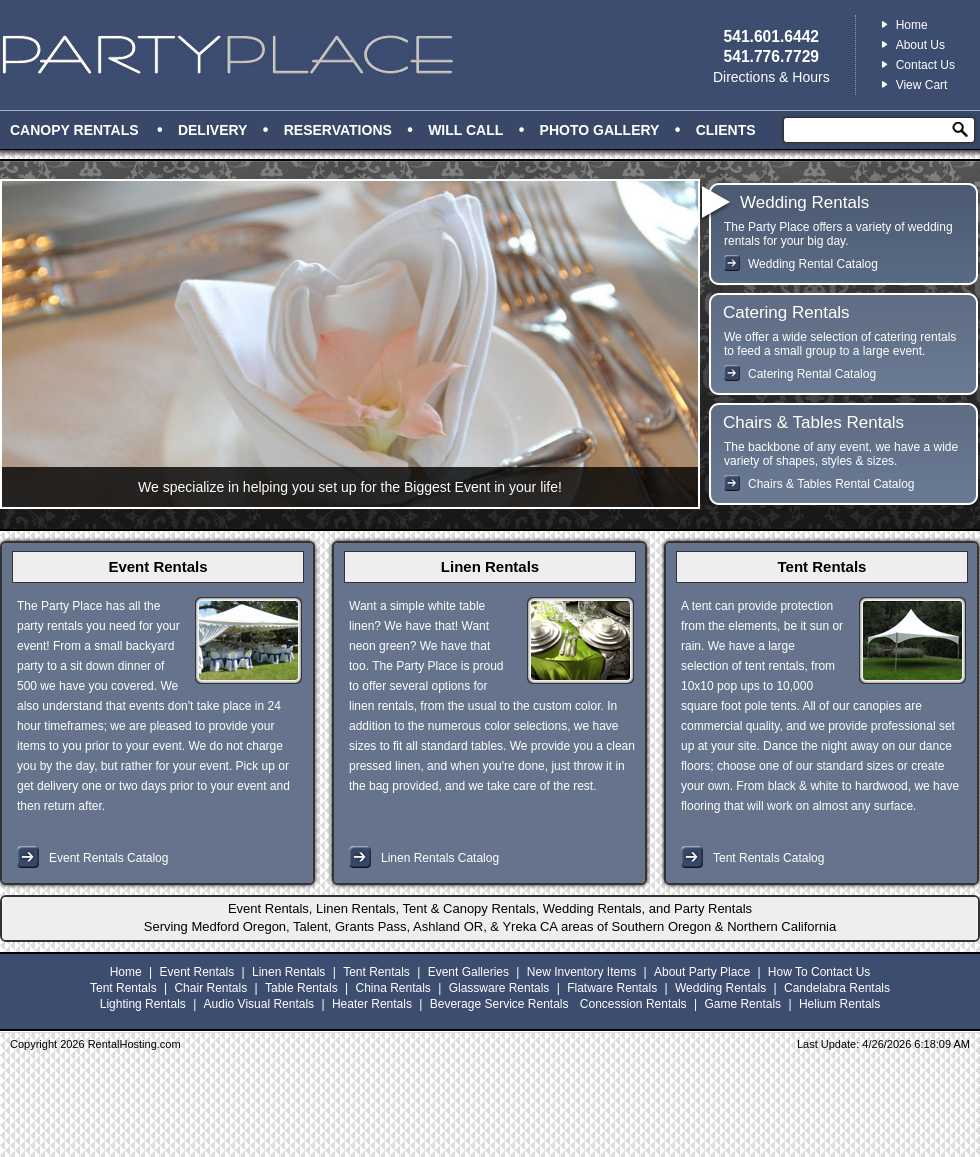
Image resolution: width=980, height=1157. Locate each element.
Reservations (338, 130)
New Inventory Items (581, 972)
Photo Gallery (600, 130)
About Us (920, 45)
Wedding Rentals (804, 202)
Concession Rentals (633, 1004)
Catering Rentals (786, 312)
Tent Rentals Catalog (768, 858)
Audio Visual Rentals (259, 1004)
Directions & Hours (771, 77)
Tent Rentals (822, 566)
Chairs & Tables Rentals (813, 422)
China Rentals (392, 988)
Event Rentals (157, 566)
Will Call (465, 130)
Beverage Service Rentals (499, 1004)
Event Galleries (468, 972)
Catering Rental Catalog (812, 374)
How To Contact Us (819, 972)
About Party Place (702, 972)
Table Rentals (301, 988)
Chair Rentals (210, 988)
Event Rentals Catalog (108, 858)
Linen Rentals (490, 566)
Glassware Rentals (499, 988)
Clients (726, 130)
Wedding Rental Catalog (813, 264)
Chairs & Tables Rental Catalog (831, 484)
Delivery (213, 130)
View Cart (922, 85)
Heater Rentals (372, 1004)
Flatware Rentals (612, 988)
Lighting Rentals (143, 1004)
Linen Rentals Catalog (440, 858)
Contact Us (925, 65)
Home (912, 25)
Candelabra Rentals (837, 988)
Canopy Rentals (74, 130)
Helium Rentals (839, 1004)
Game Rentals (742, 1004)
